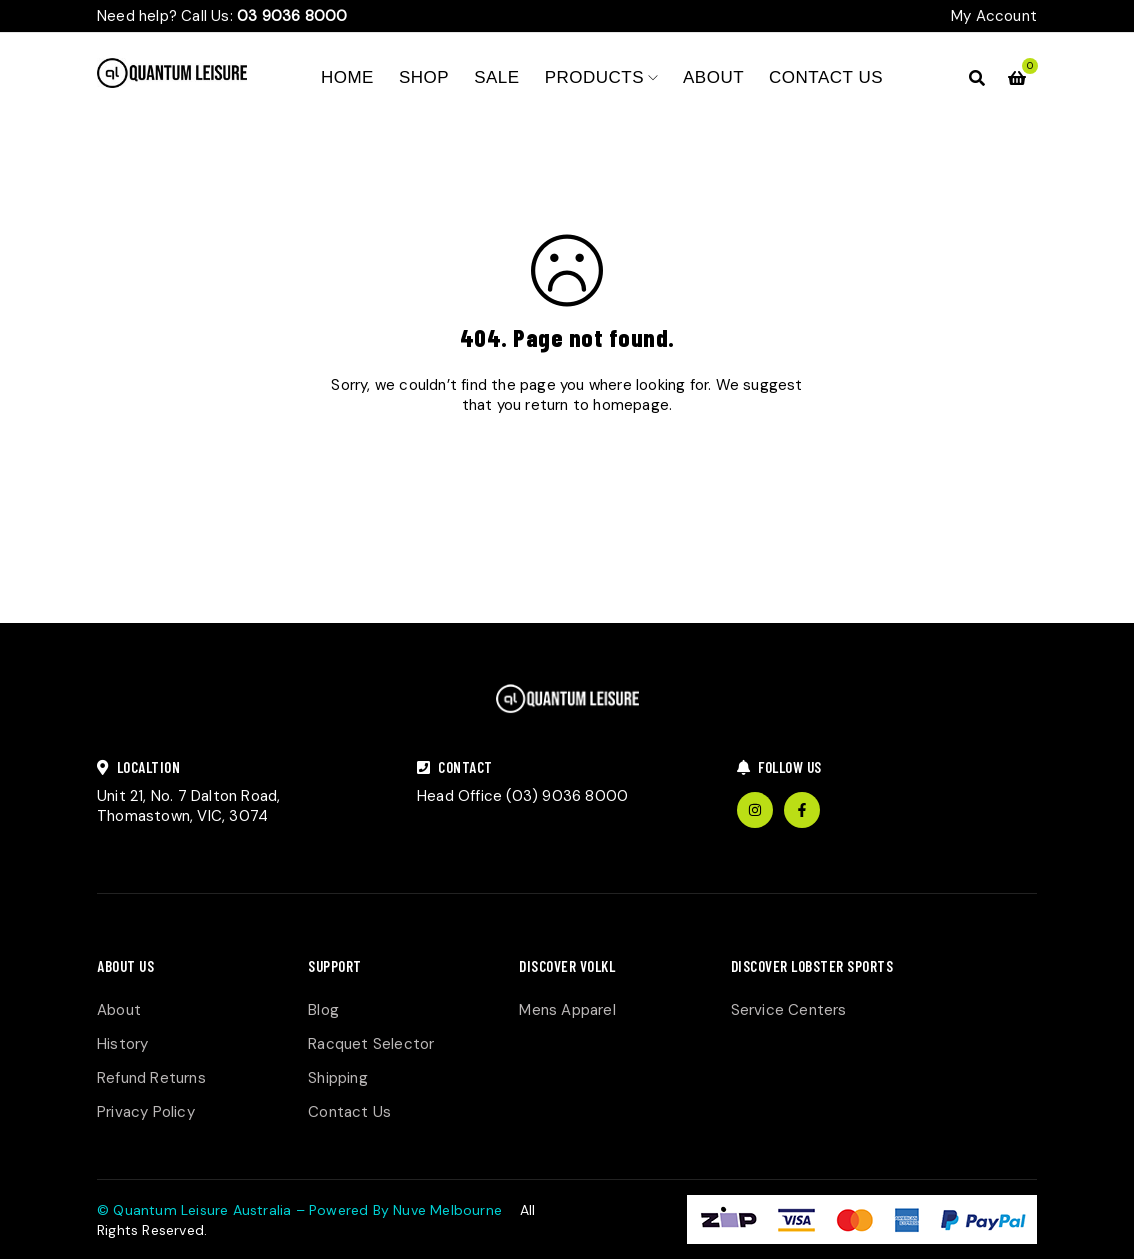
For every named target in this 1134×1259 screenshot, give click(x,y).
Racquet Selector (371, 1044)
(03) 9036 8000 (567, 796)
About (119, 1010)
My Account (994, 16)
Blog (323, 1010)
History (122, 1044)
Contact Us (349, 1112)
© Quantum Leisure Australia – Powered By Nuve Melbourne (299, 1210)
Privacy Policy (146, 1112)
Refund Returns (151, 1078)
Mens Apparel (567, 1010)
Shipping (338, 1078)
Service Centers (789, 1010)
